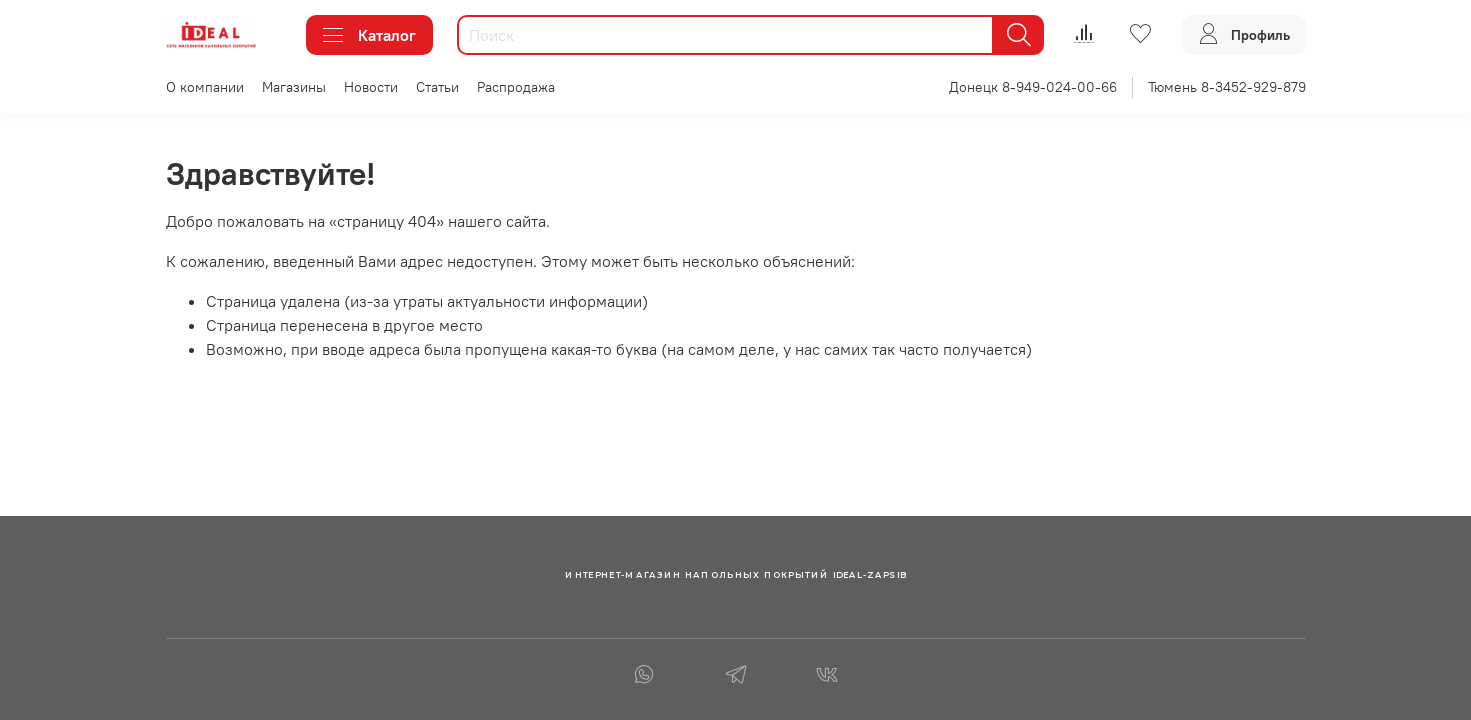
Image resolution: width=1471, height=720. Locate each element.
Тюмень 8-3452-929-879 (1227, 87)
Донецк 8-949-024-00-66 (1033, 87)
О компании (205, 87)
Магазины (294, 87)
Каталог (369, 35)
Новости (371, 87)
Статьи (437, 87)
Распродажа (516, 87)
